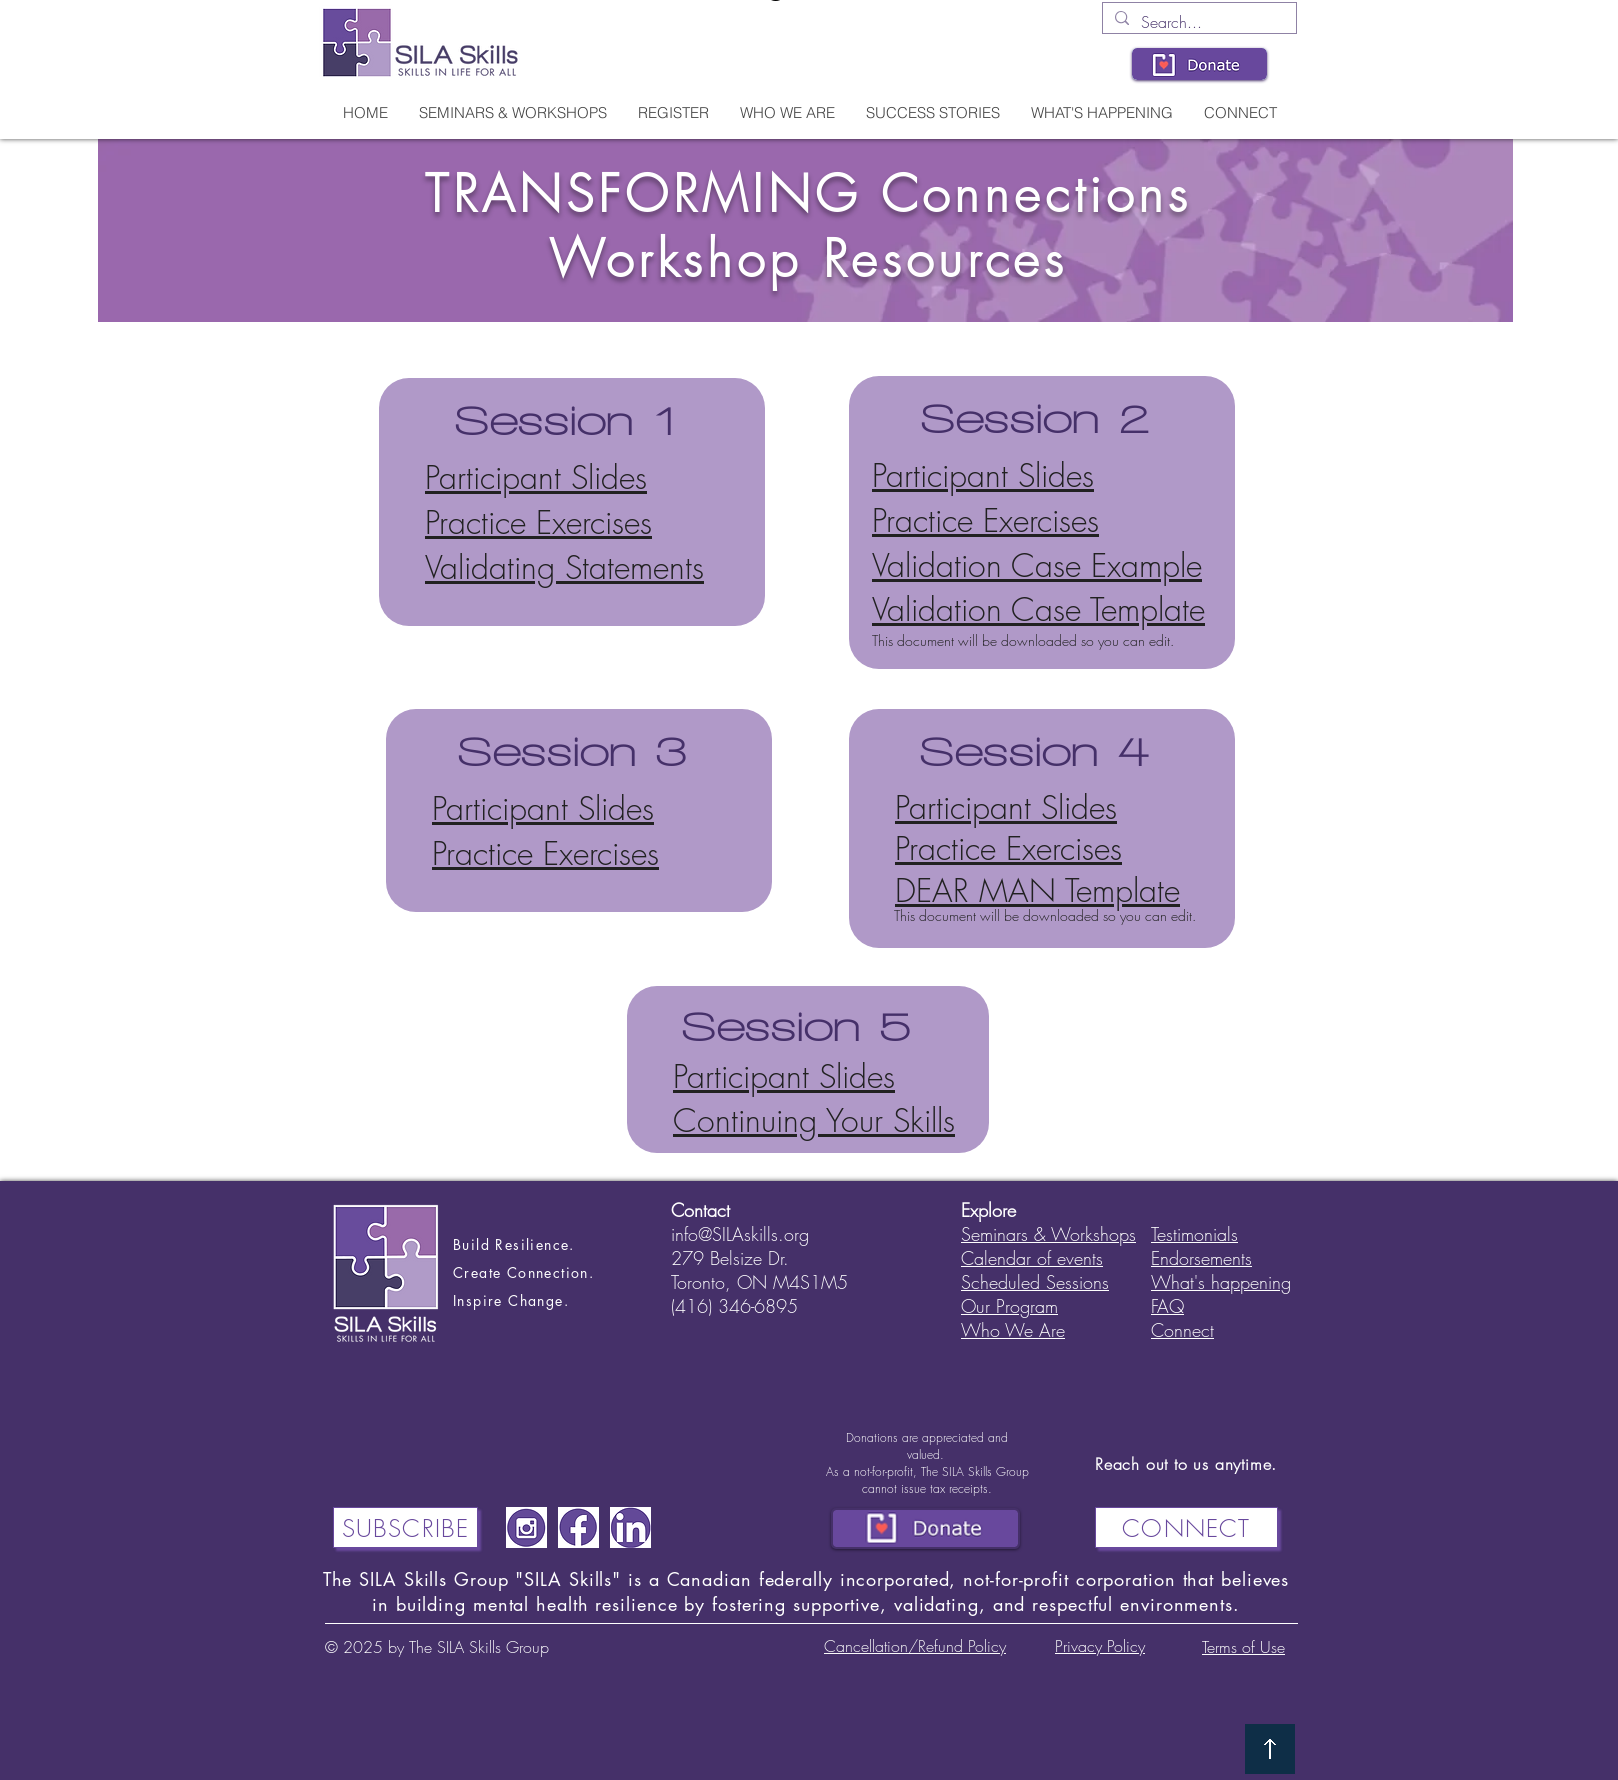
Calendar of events (1032, 1258)
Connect (1182, 1330)
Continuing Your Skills (814, 1120)
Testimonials (1194, 1234)
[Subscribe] (405, 1527)
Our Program (1009, 1306)
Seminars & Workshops (1048, 1234)
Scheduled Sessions (1035, 1282)
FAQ (1167, 1306)
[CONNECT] (1186, 1527)
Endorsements (1201, 1258)
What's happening (1221, 1282)
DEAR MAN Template (1037, 890)
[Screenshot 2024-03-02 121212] (578, 1527)
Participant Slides (536, 477)
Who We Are (1013, 1330)
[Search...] (1197, 22)
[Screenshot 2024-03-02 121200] (526, 1527)
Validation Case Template (1038, 609)
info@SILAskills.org (740, 1234)
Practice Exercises (538, 522)
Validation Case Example (1037, 565)
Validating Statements (564, 567)
